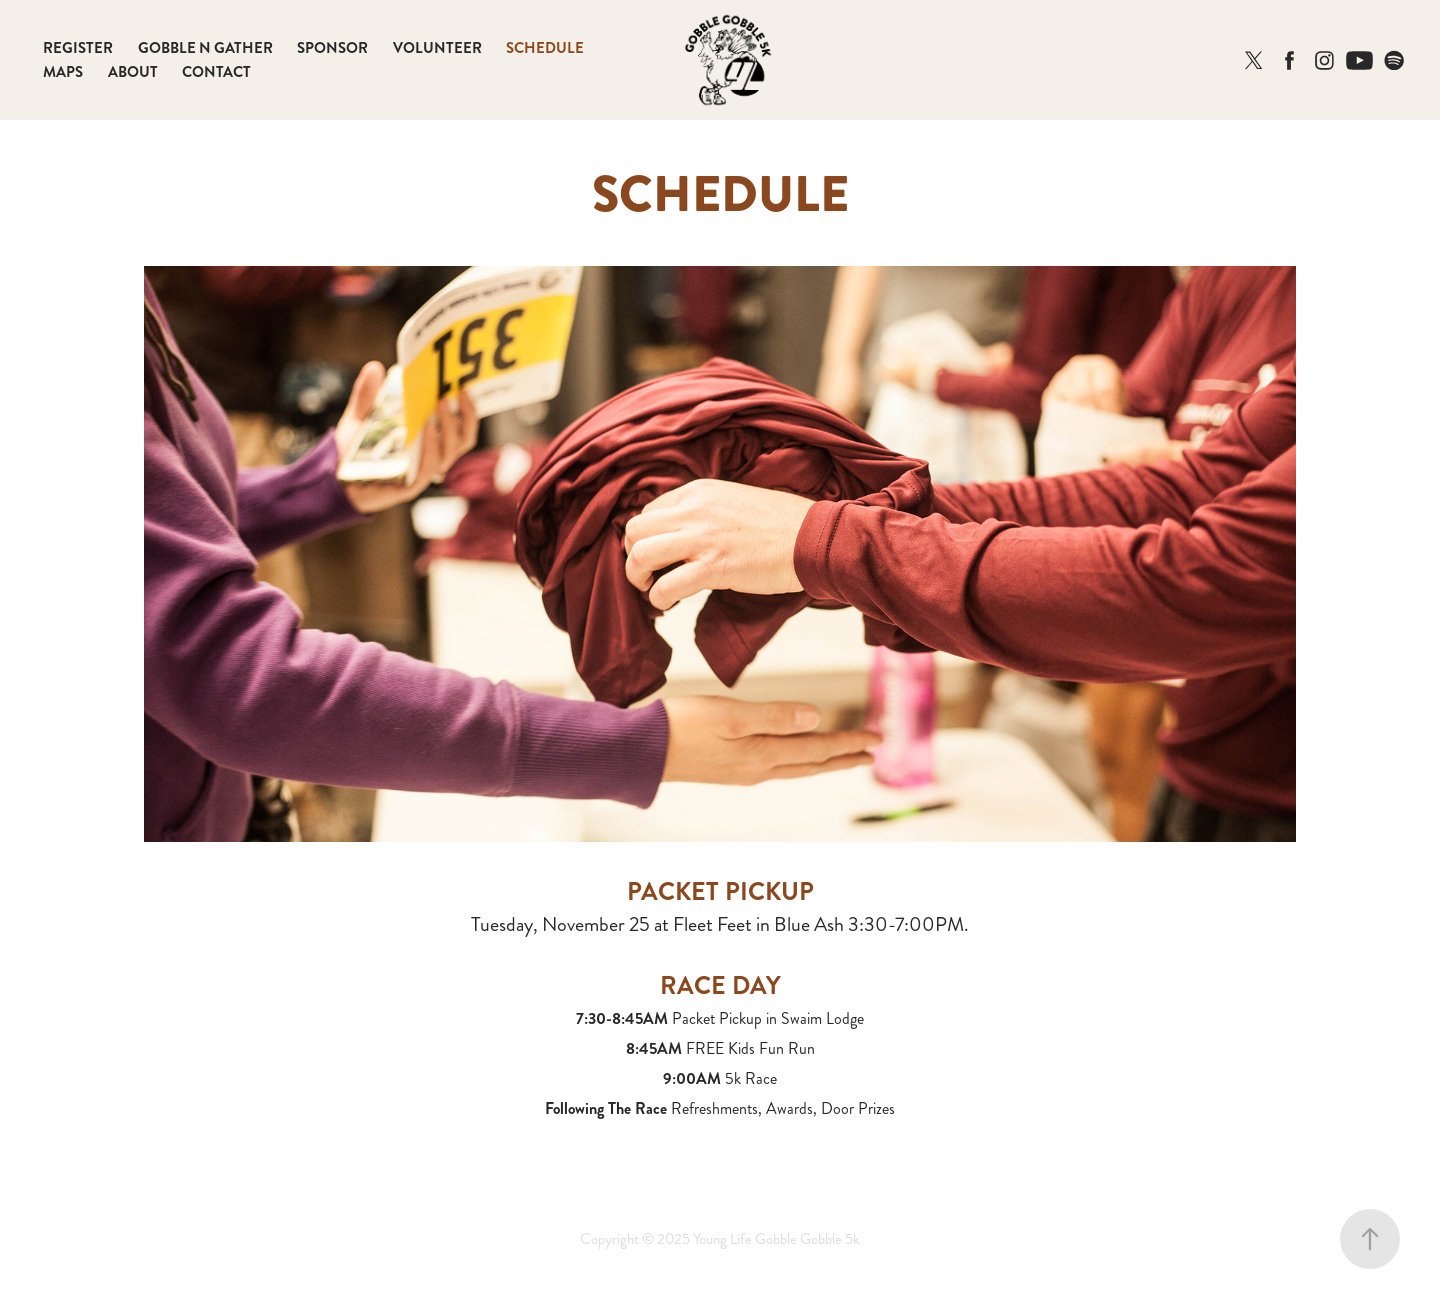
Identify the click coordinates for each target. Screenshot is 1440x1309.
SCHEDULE (545, 48)
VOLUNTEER (437, 48)
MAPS (63, 72)
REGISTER (78, 48)
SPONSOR (332, 48)
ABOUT (133, 72)
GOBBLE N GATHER (205, 48)
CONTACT (216, 72)
